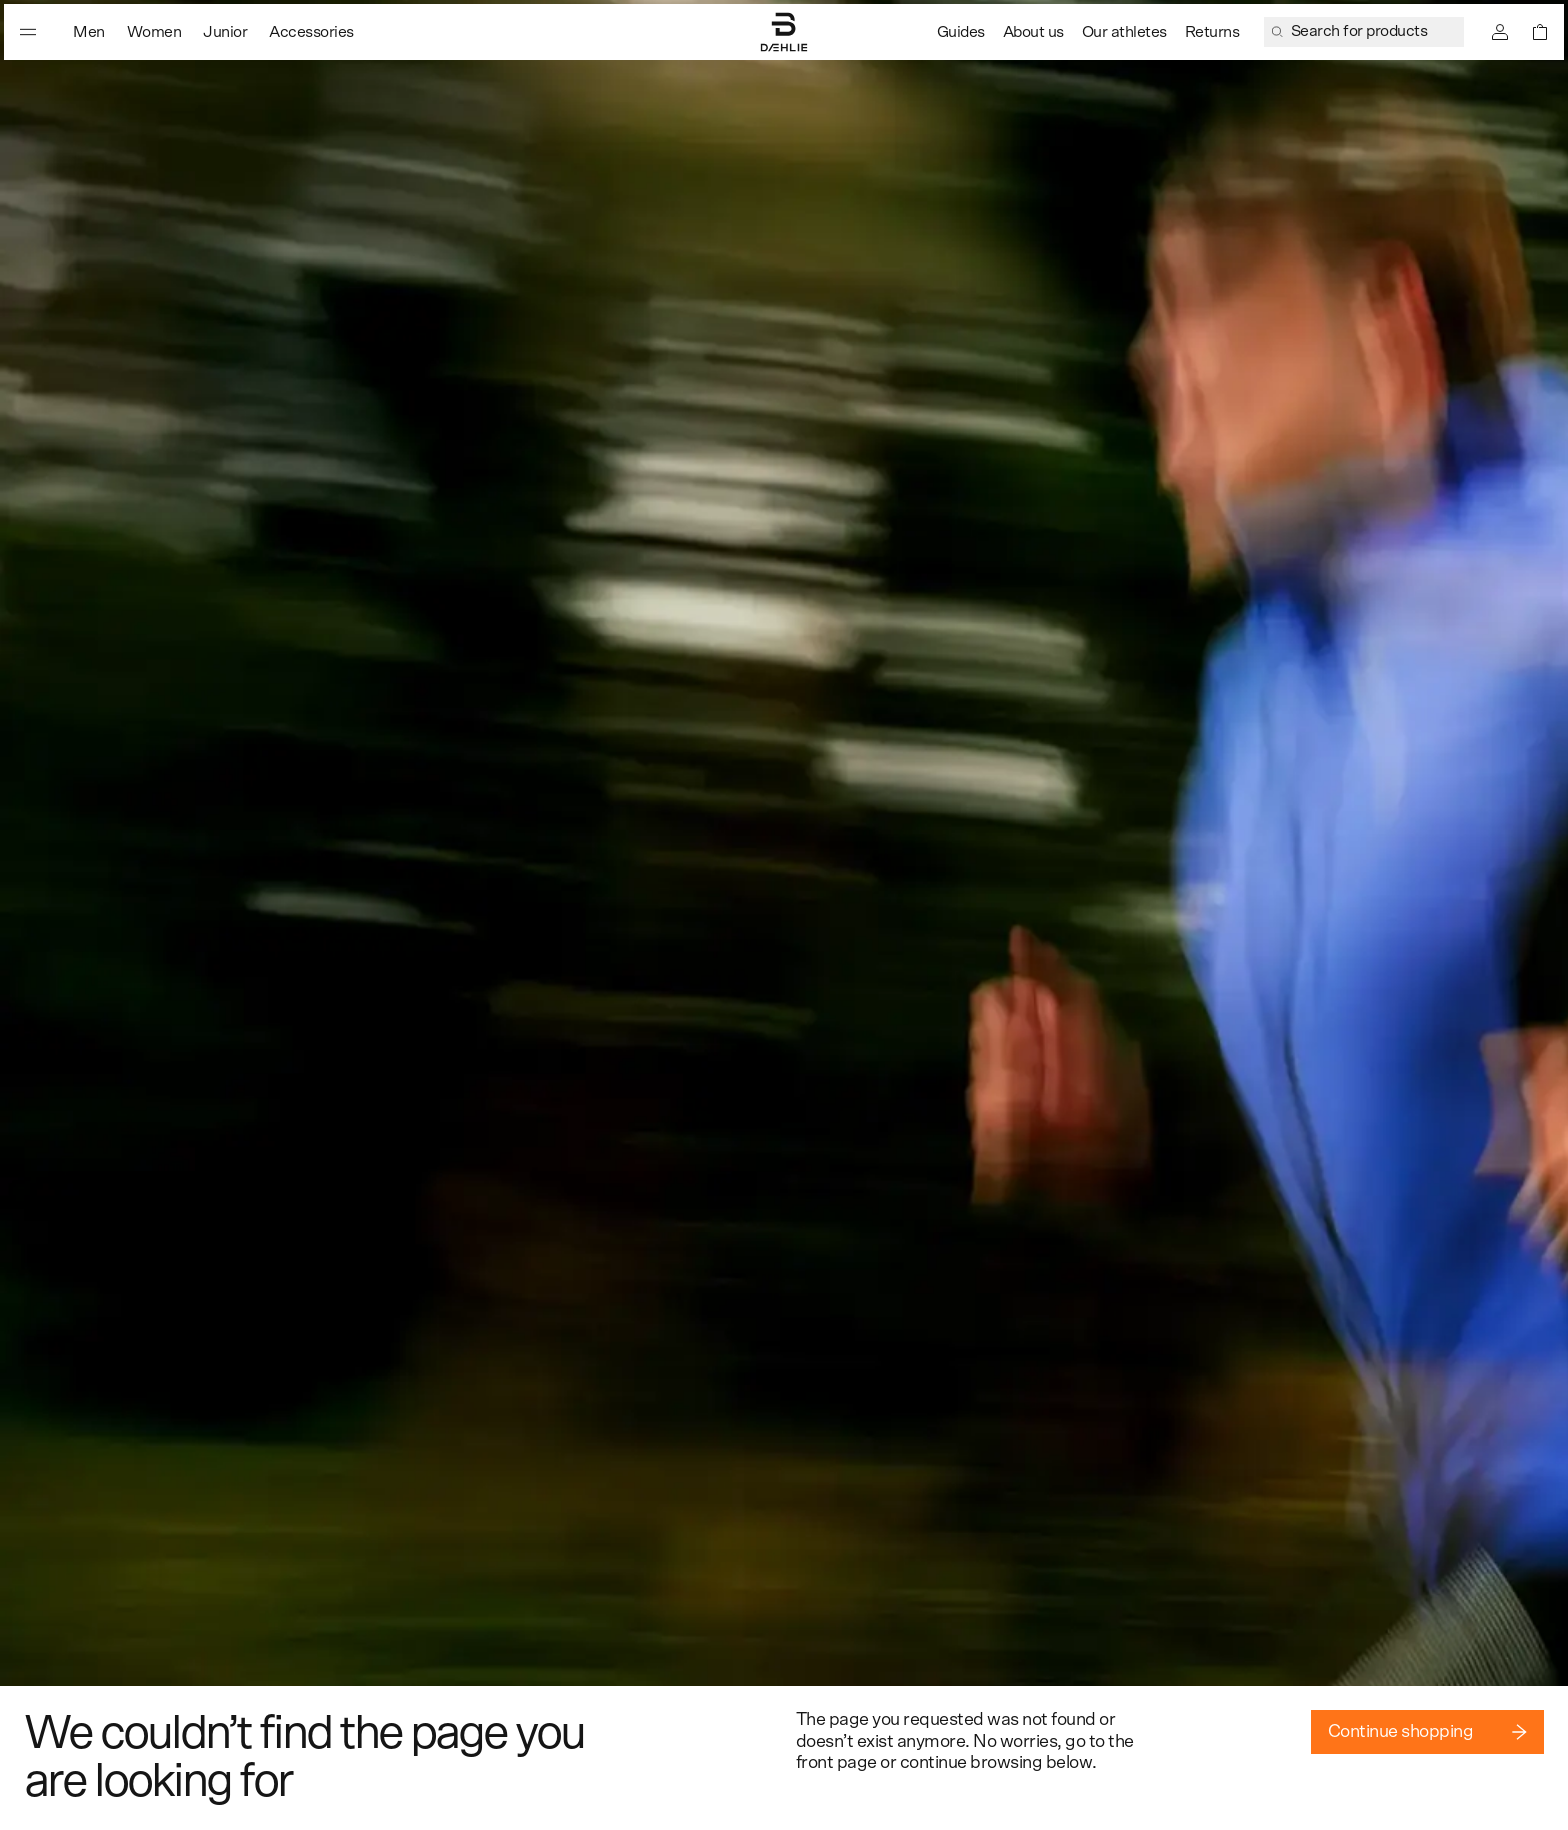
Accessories (311, 32)
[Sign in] (1500, 32)
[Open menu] (28, 32)
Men (89, 32)
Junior (225, 32)
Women (154, 32)
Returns (1212, 32)
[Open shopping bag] (1540, 32)
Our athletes (1124, 32)
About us (1033, 32)
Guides (961, 32)
